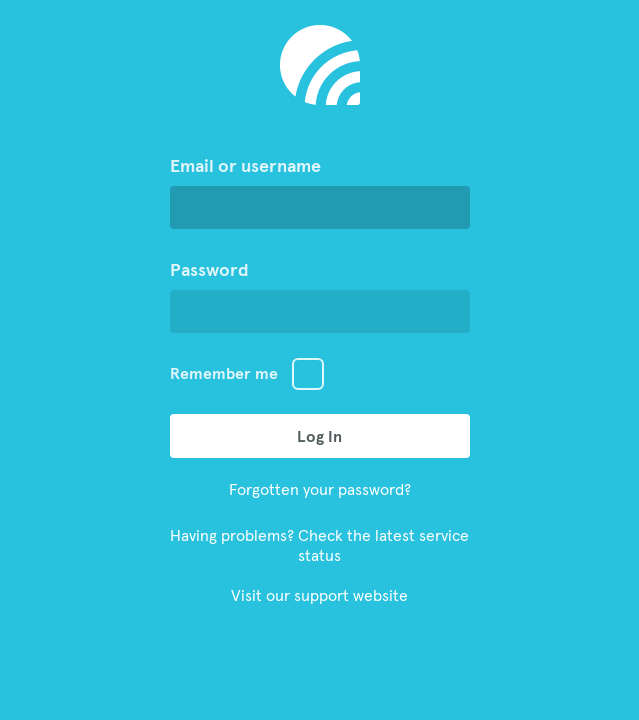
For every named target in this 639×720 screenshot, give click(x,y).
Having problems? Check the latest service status (319, 545)
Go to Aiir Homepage (320, 65)
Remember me (224, 373)
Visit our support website (319, 595)
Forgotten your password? (320, 489)
